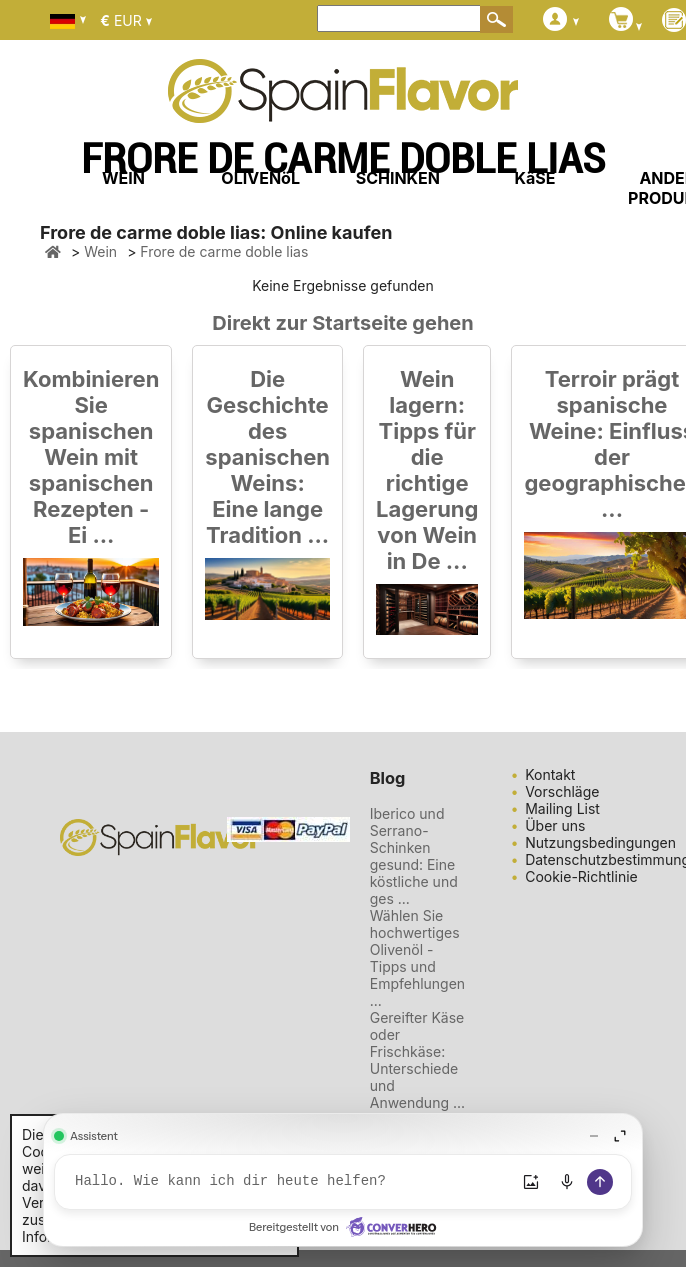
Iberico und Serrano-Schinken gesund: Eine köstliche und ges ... (414, 856)
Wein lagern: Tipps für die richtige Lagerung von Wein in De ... (427, 470)
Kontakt (550, 774)
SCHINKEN (398, 178)
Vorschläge (562, 791)
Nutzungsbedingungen (600, 842)
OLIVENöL (260, 178)
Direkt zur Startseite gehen (342, 323)
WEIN (123, 178)
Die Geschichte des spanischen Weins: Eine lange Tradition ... (267, 457)
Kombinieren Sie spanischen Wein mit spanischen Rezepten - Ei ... (91, 457)
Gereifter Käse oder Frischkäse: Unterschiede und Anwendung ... (417, 1060)
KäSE (535, 178)
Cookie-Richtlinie (581, 876)
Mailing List (562, 808)
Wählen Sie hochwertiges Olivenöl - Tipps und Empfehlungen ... (417, 958)
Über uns (555, 825)
